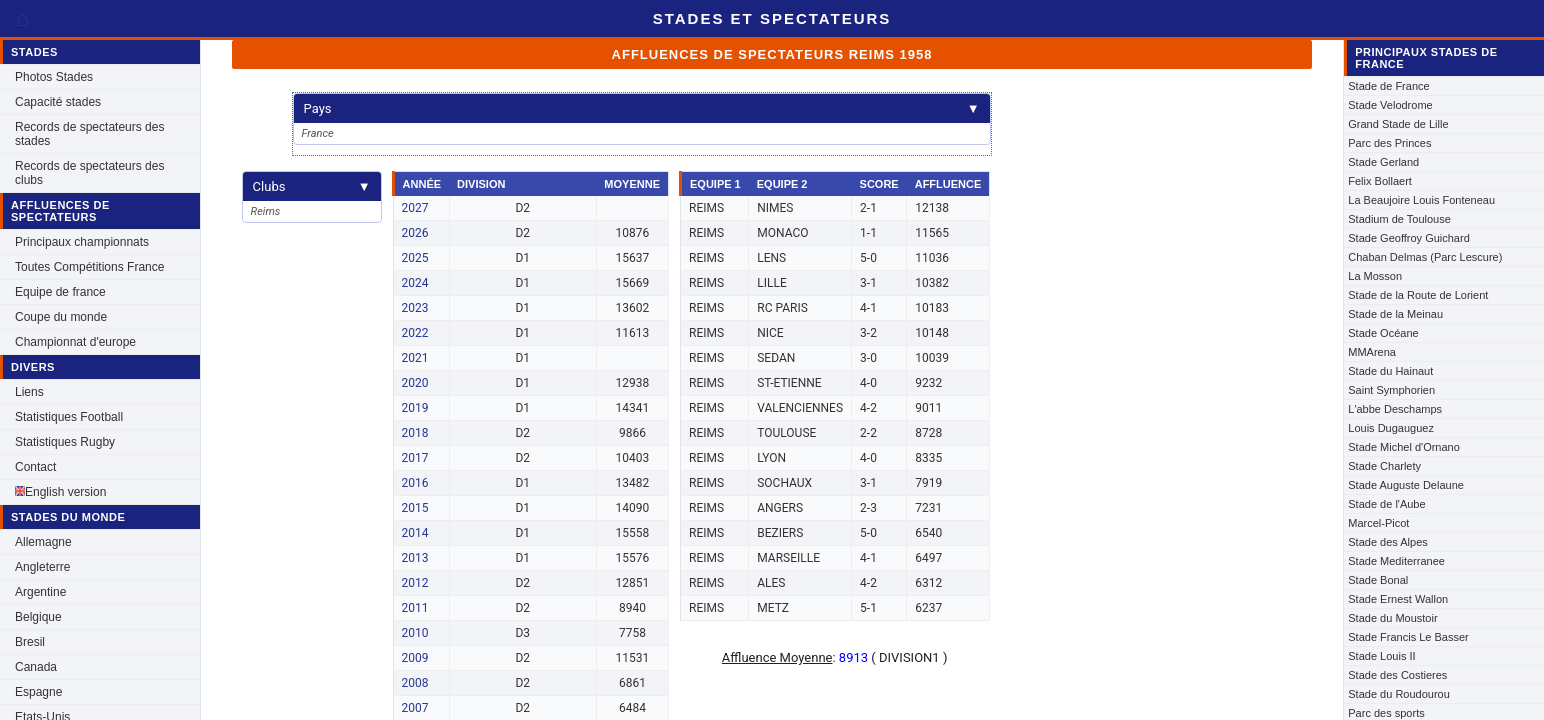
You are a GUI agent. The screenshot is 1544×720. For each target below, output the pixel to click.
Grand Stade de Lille (1398, 124)
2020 (415, 383)
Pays (642, 108)
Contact (35, 467)
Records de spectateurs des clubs (89, 173)
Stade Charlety (1384, 466)
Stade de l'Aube (1386, 504)
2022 (415, 333)
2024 (415, 283)
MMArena (1372, 352)
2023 (415, 308)
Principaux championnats (82, 242)
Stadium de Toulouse (1399, 219)
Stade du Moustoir (1392, 618)
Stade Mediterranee (1396, 561)
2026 (415, 233)
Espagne (38, 692)
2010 (415, 633)
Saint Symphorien (1391, 390)
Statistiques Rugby (65, 442)
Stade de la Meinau (1395, 314)
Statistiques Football (69, 417)
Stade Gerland (1383, 162)
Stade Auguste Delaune (1406, 485)
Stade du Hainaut (1390, 371)
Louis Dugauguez (1391, 428)
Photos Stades (54, 77)
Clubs (312, 186)
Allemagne (43, 542)
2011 (415, 608)
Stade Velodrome (1390, 105)
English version (60, 492)
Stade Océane (1383, 333)
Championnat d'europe (75, 342)
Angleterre (42, 567)
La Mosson (1375, 276)
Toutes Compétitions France (89, 267)
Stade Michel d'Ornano (1404, 447)
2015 (415, 508)
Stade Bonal (1378, 580)
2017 (415, 458)
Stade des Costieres (1397, 675)
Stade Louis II (1381, 656)
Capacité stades (58, 102)
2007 (415, 708)
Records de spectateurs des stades (89, 134)
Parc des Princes (1389, 143)
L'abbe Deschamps (1395, 409)
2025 (415, 258)
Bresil (30, 642)
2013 (415, 558)
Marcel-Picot (1378, 523)
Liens (29, 392)
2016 (415, 483)
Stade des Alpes (1388, 542)
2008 (415, 683)
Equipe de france (60, 292)
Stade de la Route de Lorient (1418, 295)
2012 (415, 583)
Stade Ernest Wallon (1398, 599)
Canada (36, 667)
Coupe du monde (61, 317)
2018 (415, 433)
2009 (415, 658)
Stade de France (1388, 86)
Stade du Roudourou (1399, 694)
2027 (415, 208)
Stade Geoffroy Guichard (1408, 238)
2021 (415, 358)
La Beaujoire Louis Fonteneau (1421, 200)
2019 (415, 408)
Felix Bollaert (1380, 181)
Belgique (38, 617)
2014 (415, 533)
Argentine (40, 592)
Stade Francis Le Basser (1408, 637)
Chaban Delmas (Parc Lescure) (1425, 257)
